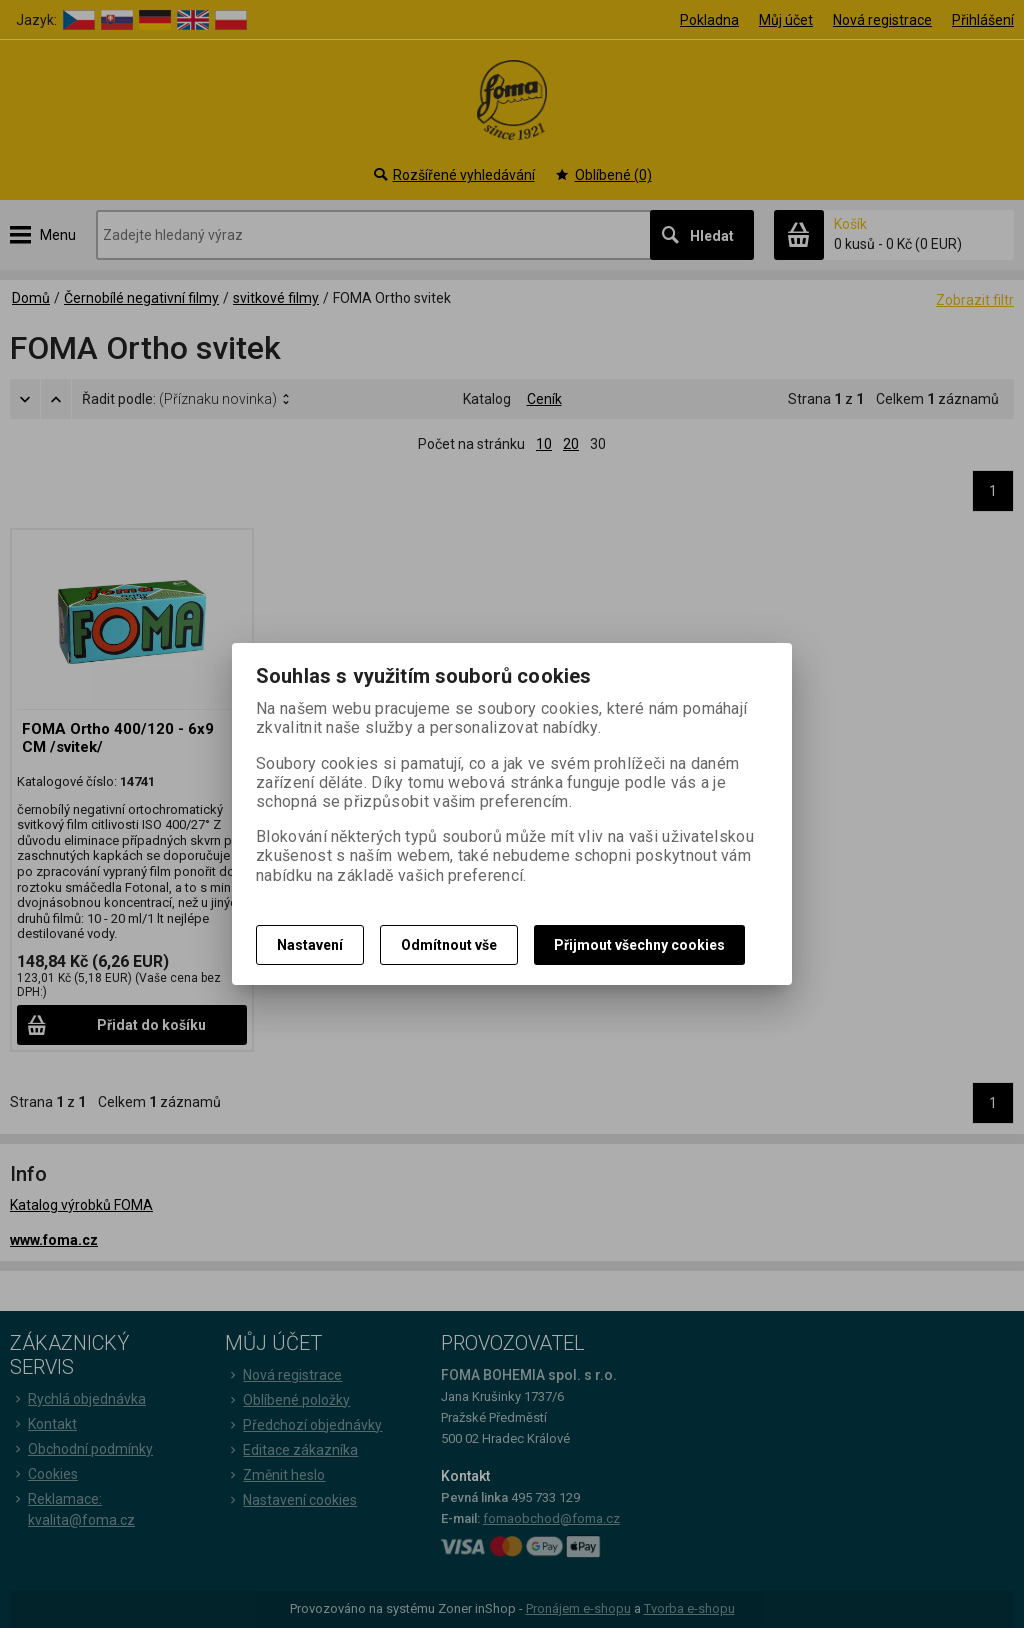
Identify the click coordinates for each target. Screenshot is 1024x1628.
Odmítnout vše (449, 945)
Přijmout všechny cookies (639, 945)
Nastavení (310, 945)
